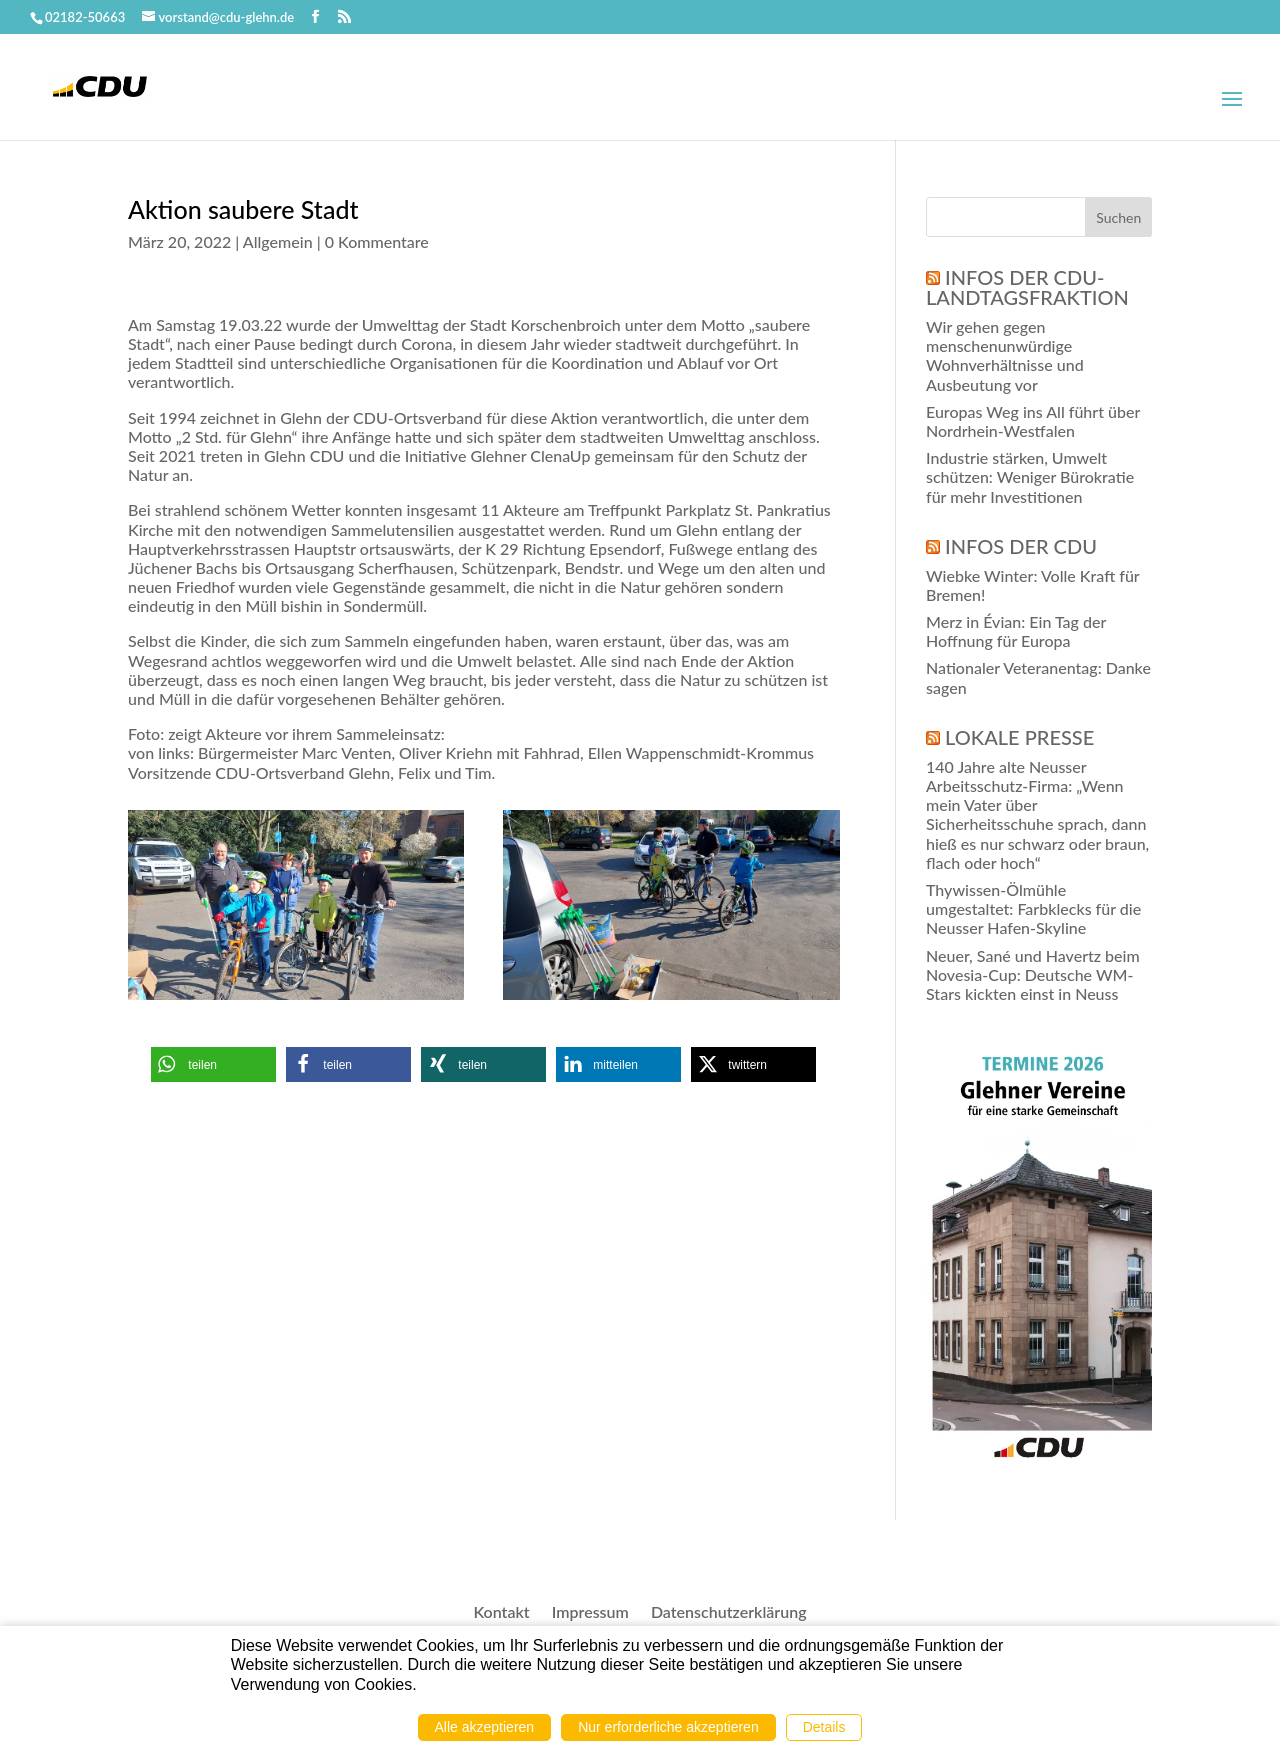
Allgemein (278, 241)
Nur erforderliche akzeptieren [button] (668, 1727)
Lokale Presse (1019, 737)
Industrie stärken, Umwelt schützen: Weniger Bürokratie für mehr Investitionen (1030, 476)
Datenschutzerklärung (729, 1613)
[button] (213, 1064)
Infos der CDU (1021, 546)
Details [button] (824, 1727)
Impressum (590, 1613)
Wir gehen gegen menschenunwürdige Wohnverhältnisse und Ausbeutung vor (1005, 355)
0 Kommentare (377, 241)
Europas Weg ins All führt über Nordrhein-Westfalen (1033, 421)
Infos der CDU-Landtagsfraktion (1027, 287)
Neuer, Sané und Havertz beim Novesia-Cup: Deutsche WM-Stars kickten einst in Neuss (1033, 974)
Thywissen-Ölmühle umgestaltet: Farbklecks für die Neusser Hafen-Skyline (1033, 908)
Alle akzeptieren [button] (485, 1727)
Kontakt (501, 1613)
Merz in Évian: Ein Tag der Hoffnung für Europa (1016, 631)
